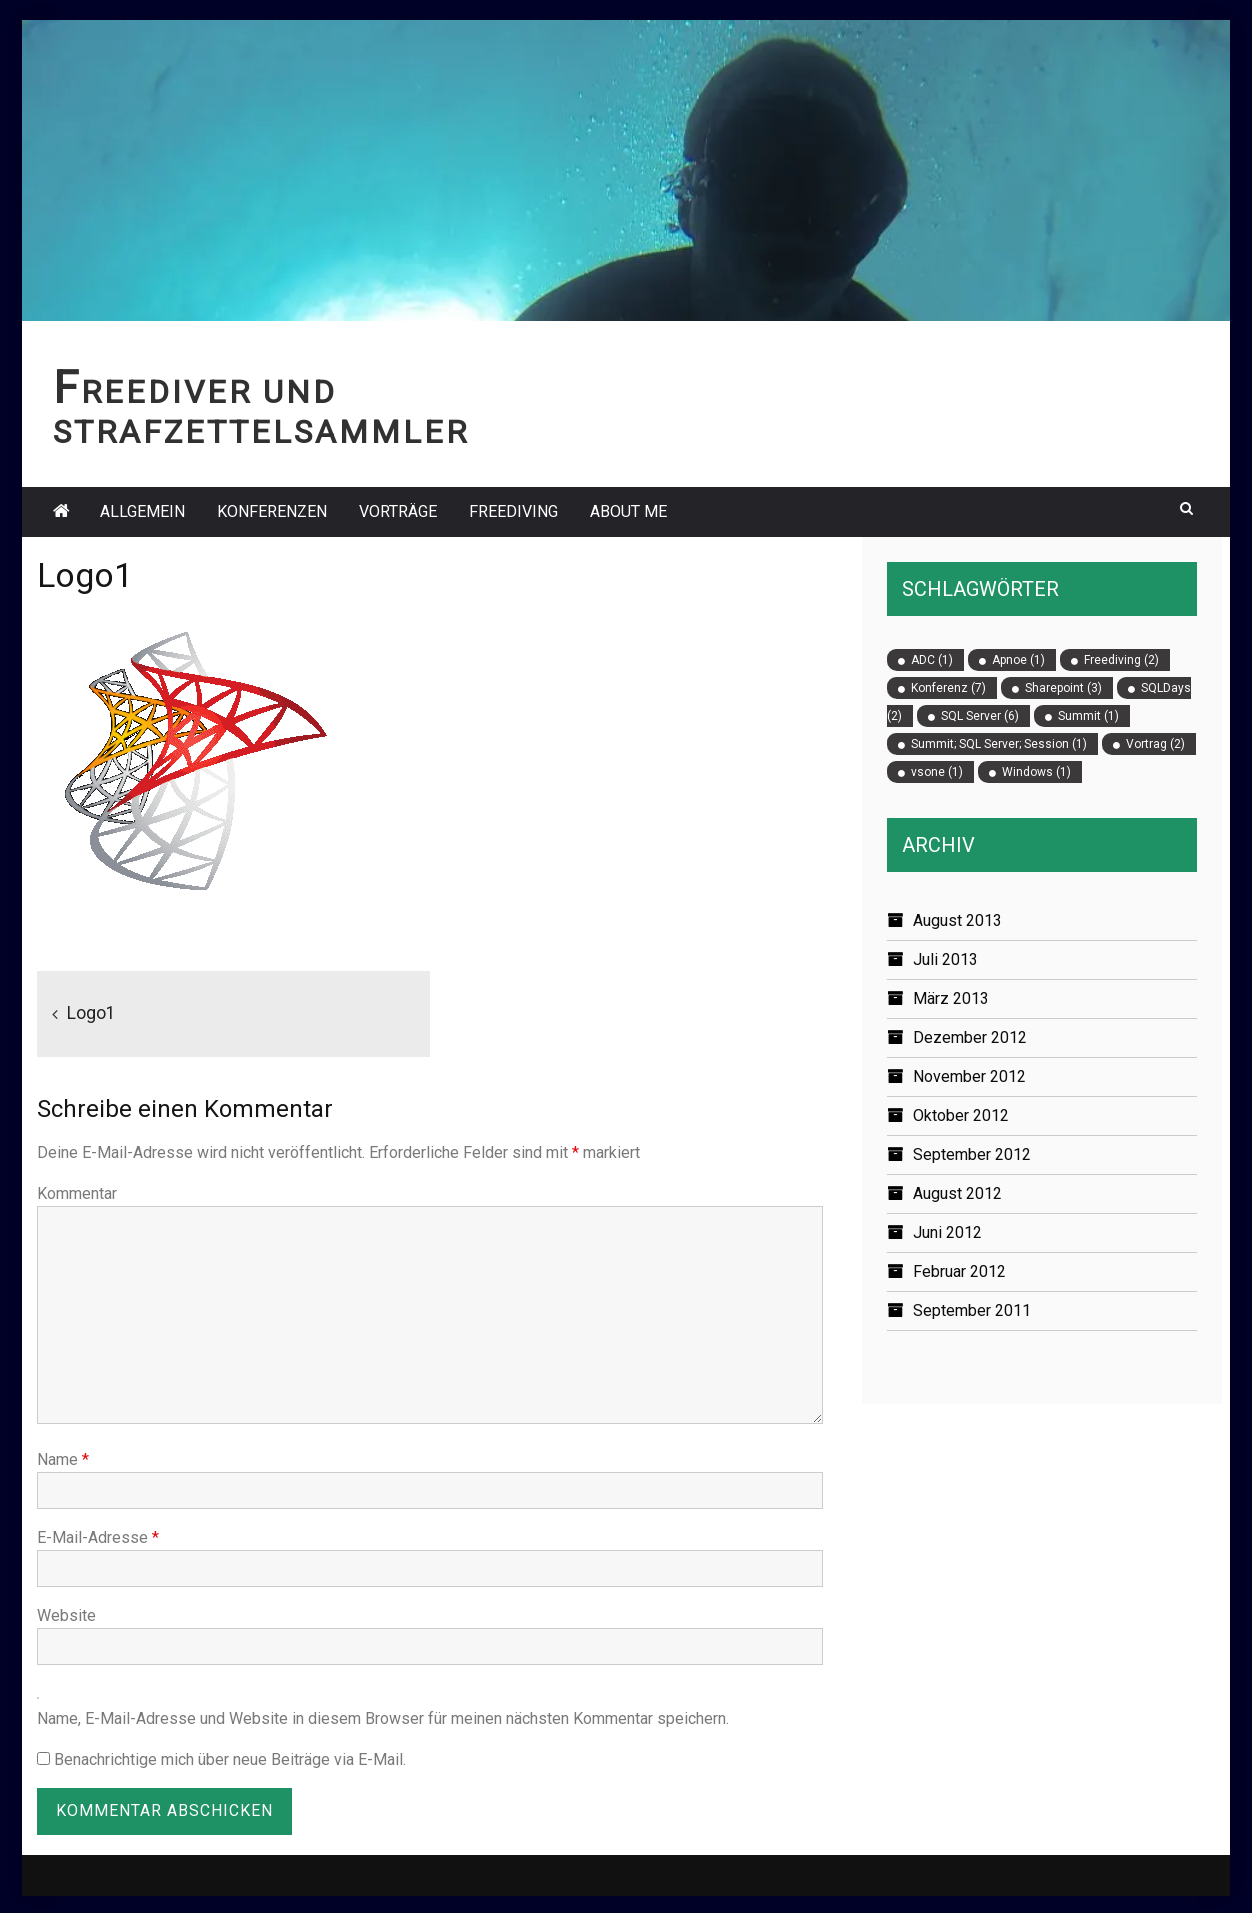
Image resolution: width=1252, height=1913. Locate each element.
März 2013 (951, 998)
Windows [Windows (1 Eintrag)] (1036, 772)
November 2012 (969, 1076)
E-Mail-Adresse (98, 1537)
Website (66, 1615)
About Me (628, 511)
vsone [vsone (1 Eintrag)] (937, 772)
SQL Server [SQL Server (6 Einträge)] (980, 716)
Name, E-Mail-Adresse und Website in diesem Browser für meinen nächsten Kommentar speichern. (383, 1718)
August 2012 (957, 1193)
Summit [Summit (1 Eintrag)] (1088, 716)
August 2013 (957, 920)
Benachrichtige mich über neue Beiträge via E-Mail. (230, 1759)
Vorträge (398, 511)
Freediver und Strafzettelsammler (261, 412)
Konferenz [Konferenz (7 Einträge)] (948, 688)
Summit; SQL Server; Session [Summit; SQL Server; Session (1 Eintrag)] (999, 744)
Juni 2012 (947, 1232)
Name (63, 1459)
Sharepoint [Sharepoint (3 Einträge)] (1063, 688)
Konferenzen (272, 511)
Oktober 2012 (961, 1115)
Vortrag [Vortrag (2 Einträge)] (1155, 744)
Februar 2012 (959, 1271)
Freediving (513, 511)
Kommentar (77, 1193)
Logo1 (91, 1013)
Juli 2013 (945, 959)
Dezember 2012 (970, 1037)
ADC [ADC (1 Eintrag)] (932, 660)
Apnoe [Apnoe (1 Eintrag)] (1018, 660)
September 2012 (972, 1154)
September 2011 (972, 1310)
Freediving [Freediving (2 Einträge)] (1121, 660)
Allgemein (142, 511)
